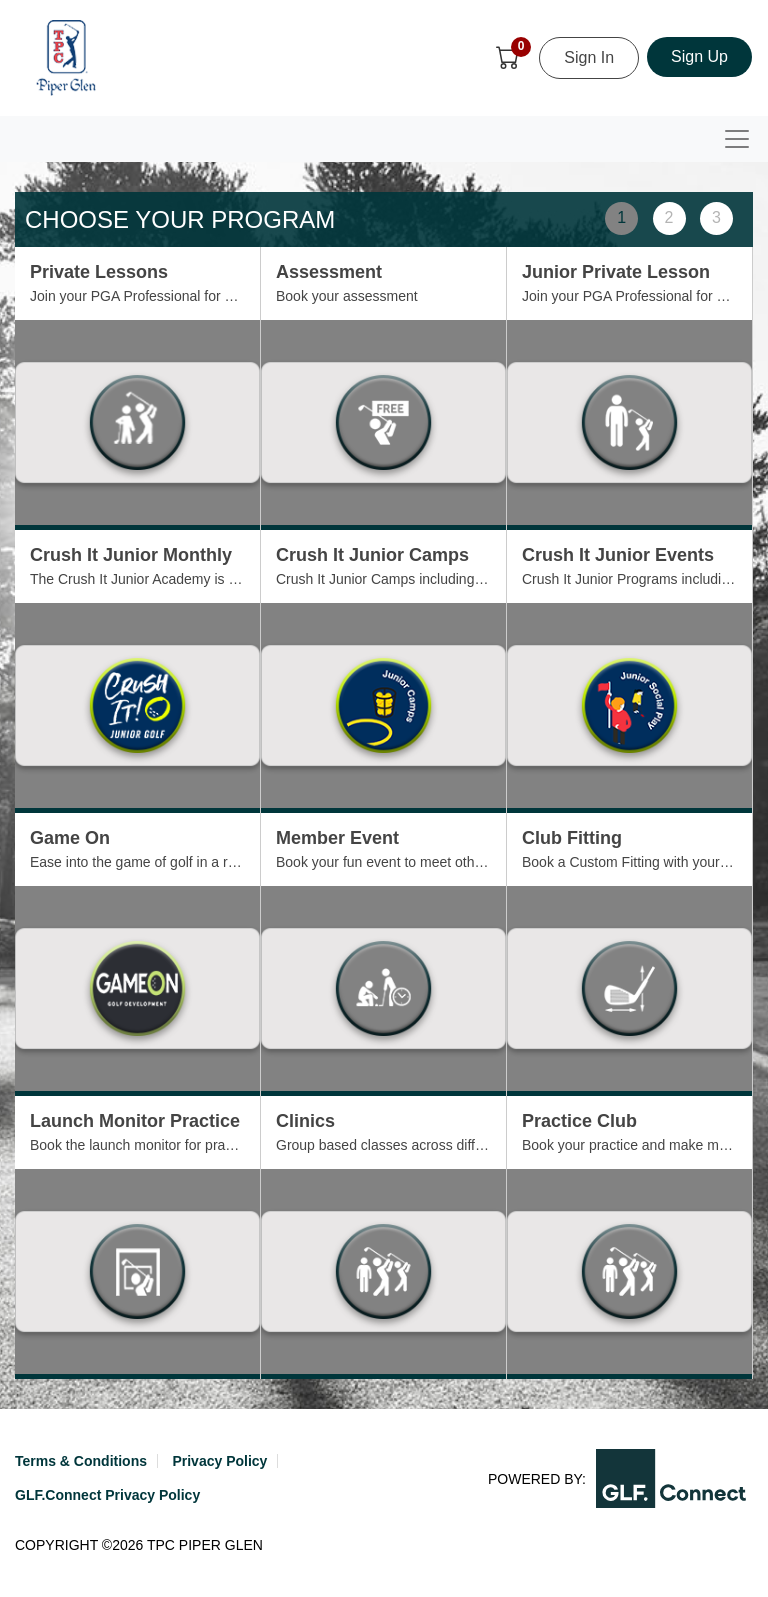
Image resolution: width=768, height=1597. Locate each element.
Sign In (589, 57)
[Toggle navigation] (737, 139)
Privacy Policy (219, 1461)
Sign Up (699, 56)
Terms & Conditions (81, 1461)
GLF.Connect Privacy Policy (107, 1495)
